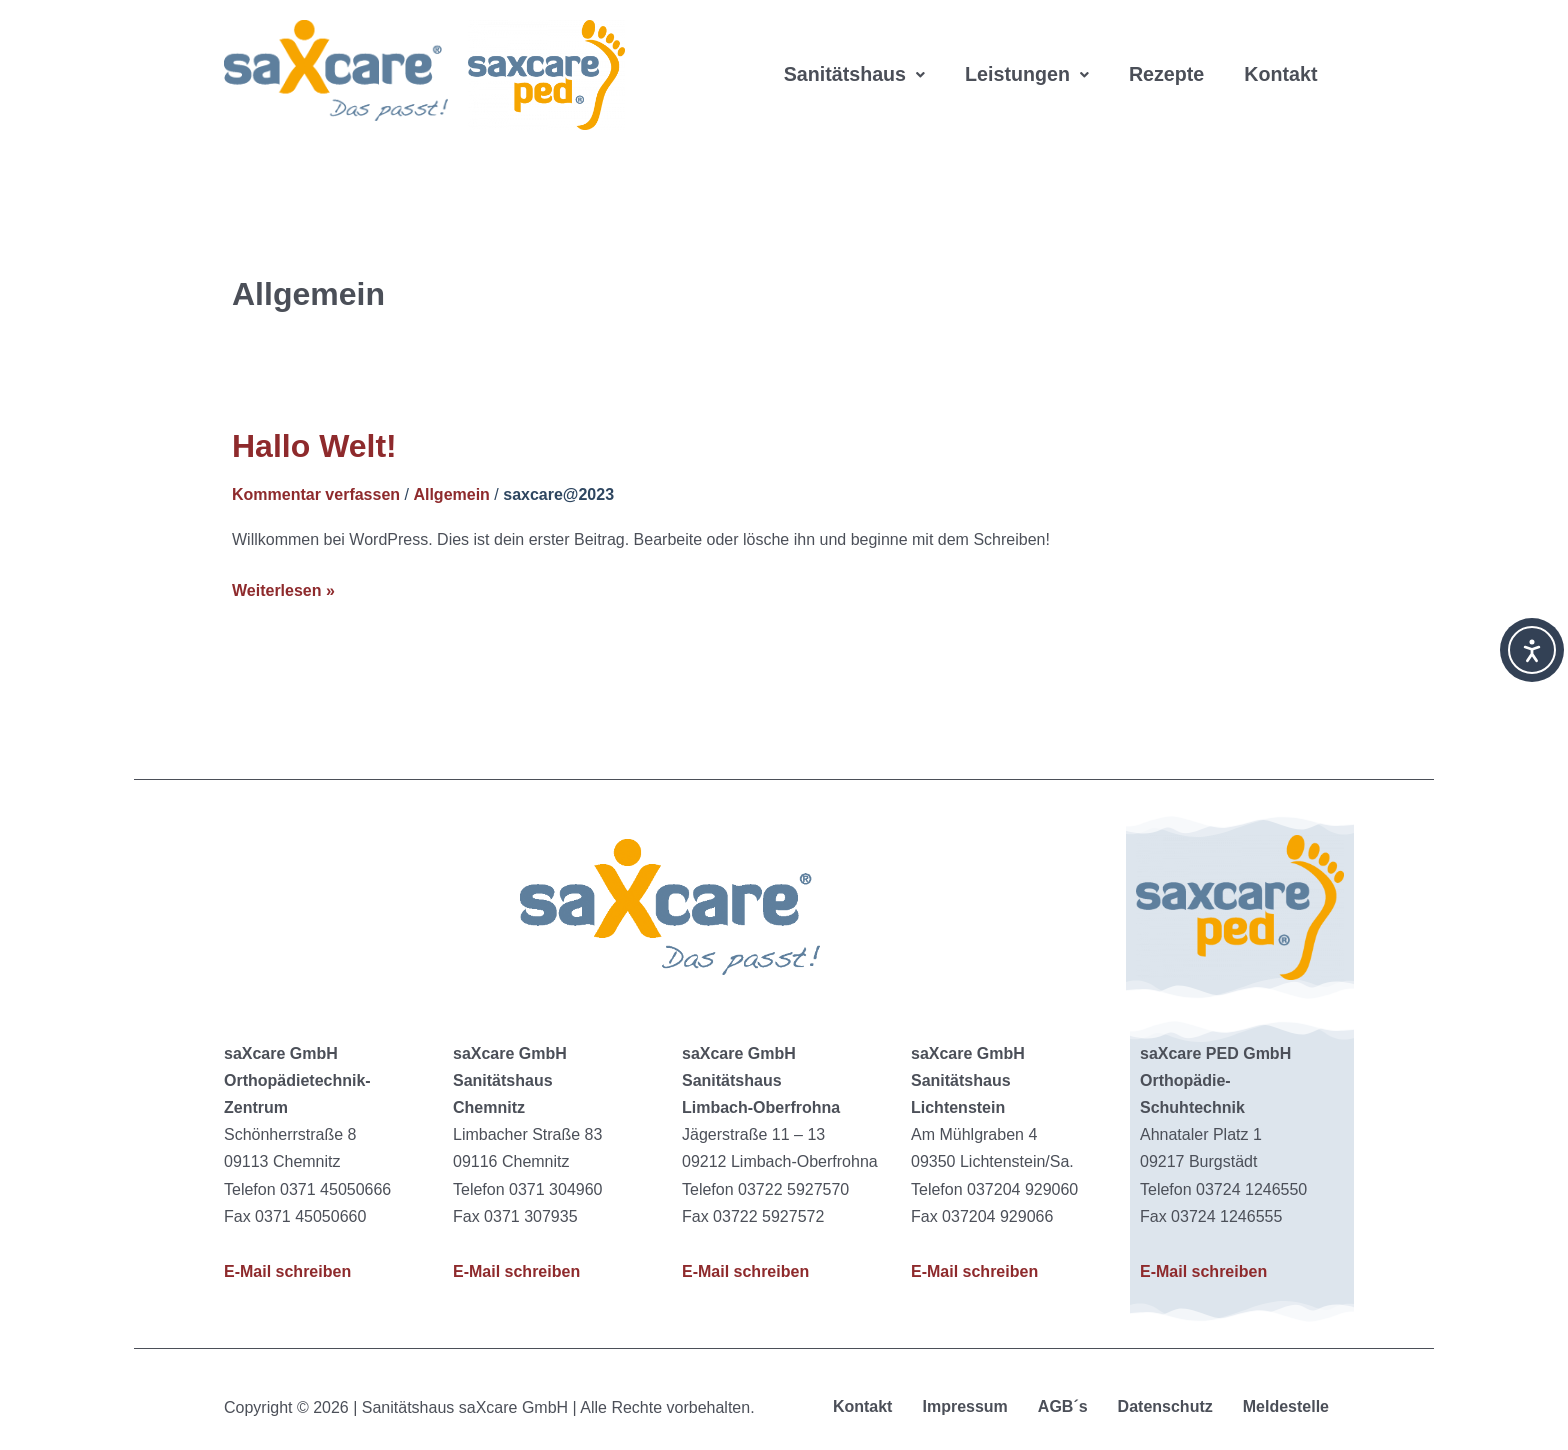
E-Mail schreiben (287, 1271)
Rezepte (1171, 50)
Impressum (964, 1406)
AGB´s (1063, 1406)
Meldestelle (1286, 1406)
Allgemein (451, 494)
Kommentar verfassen (316, 494)
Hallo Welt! (314, 446)
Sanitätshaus (855, 50)
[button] (855, 50)
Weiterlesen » (283, 588)
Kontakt (821, 100)
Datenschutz (1165, 1406)
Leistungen (1030, 50)
